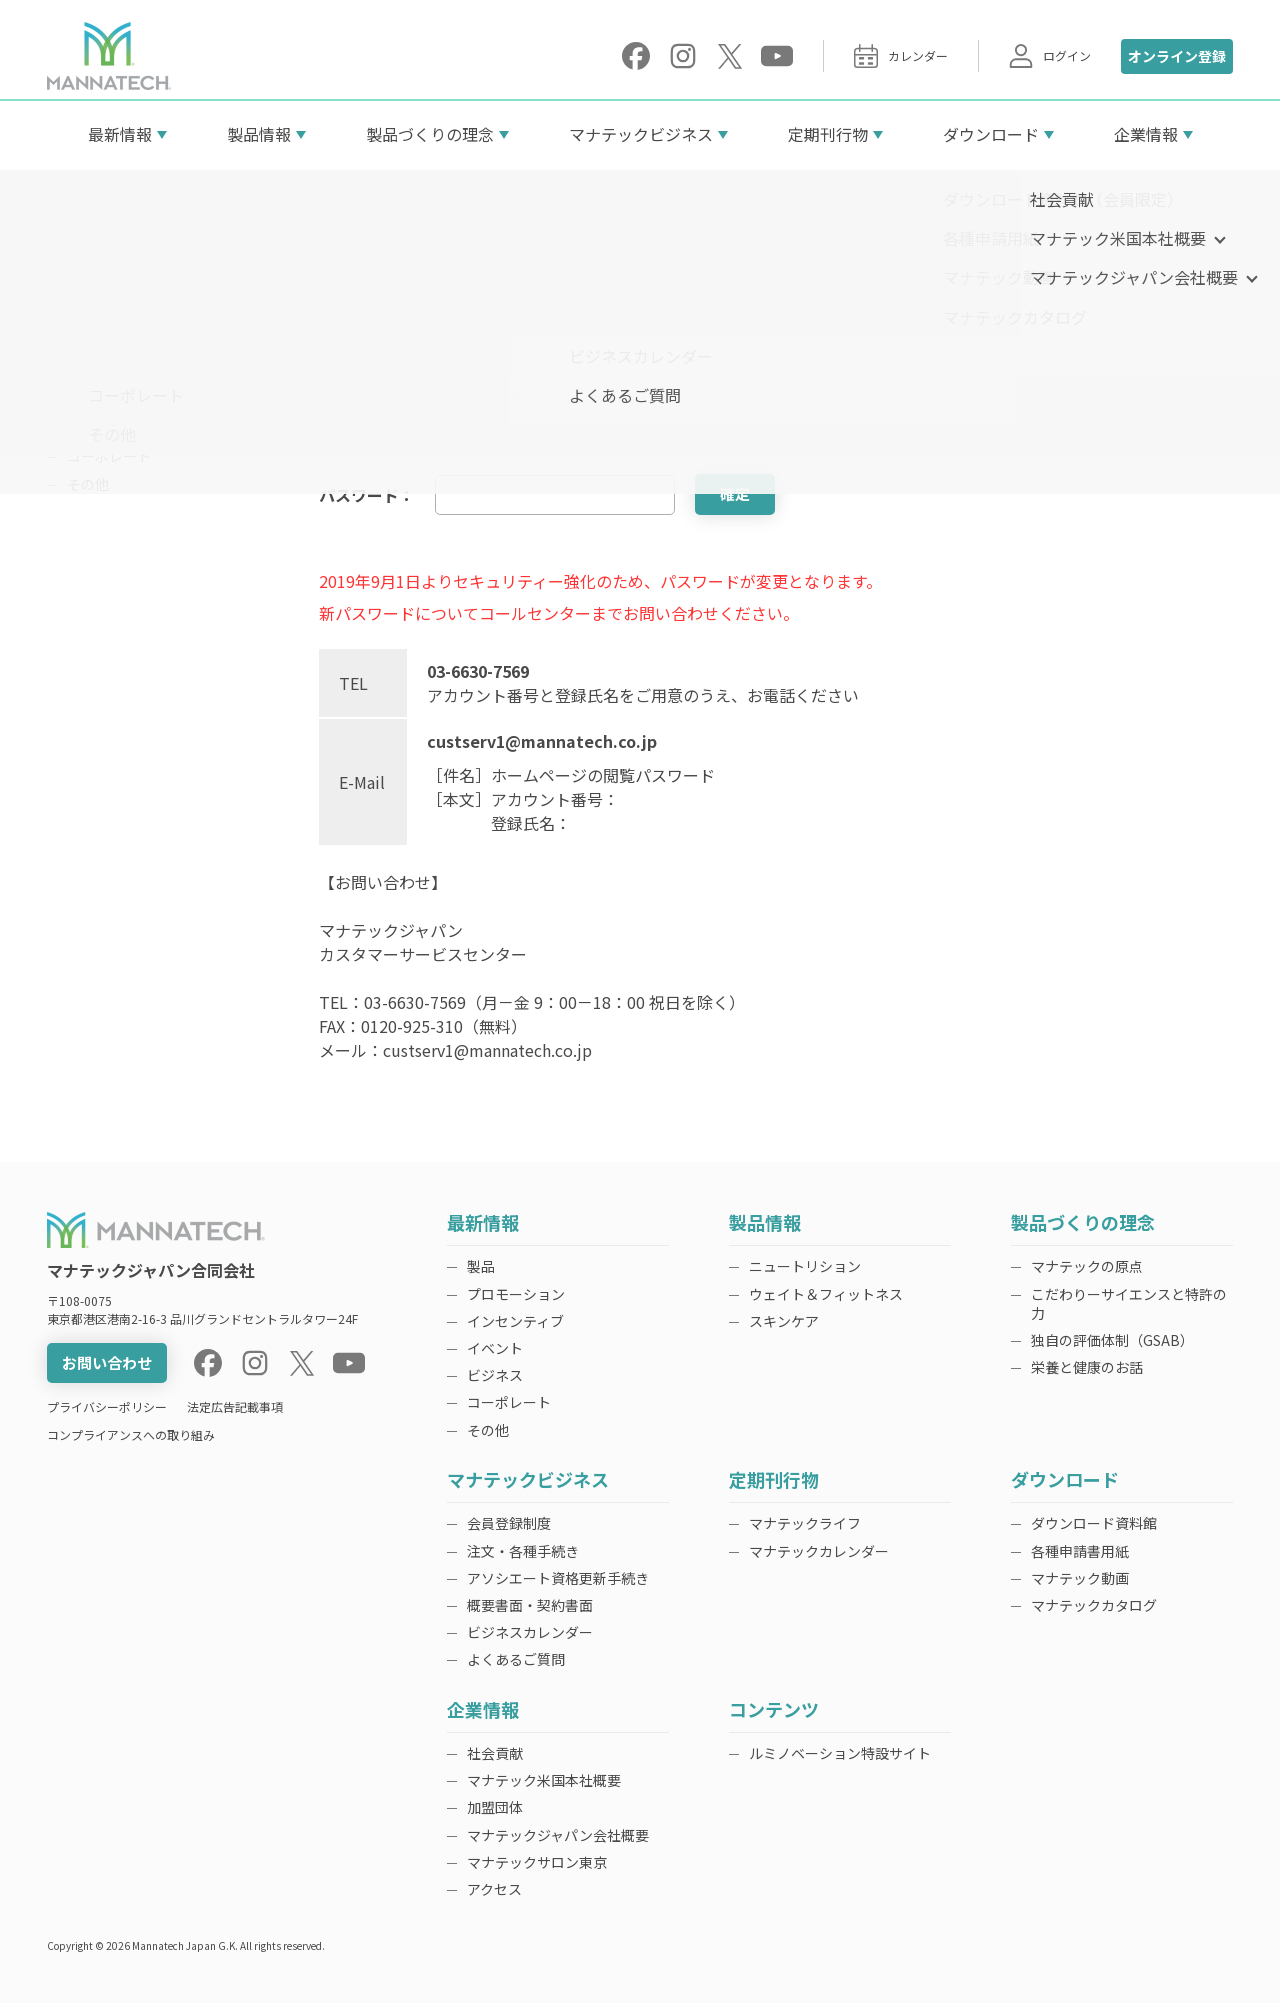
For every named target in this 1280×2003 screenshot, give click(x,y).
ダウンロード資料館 (1094, 1523)
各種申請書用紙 (1080, 1551)
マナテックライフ (805, 1523)
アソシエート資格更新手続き (558, 1578)
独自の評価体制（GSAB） (1112, 1340)
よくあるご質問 (516, 1659)
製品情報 (259, 134)
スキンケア (784, 1321)
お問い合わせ (107, 1362)
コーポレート (109, 456)
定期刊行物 (828, 134)
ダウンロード (991, 134)
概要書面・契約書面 (530, 1605)
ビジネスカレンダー (530, 1632)
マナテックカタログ (1094, 1605)
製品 (81, 318)
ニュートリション (805, 1266)
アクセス (494, 1889)
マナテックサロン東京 (537, 1862)
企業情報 (1146, 134)
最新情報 (120, 134)
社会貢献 (495, 1753)
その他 (88, 484)
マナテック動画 (1080, 1578)
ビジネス (95, 429)
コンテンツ (774, 1710)
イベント (95, 401)
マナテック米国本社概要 (544, 1780)
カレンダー (901, 56)
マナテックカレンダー (819, 1551)
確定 (735, 493)
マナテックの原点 (1087, 1266)
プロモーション (116, 346)
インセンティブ (115, 373)
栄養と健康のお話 (1087, 1367)
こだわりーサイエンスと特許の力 (1129, 1303)
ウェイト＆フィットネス (826, 1294)
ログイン (1050, 56)
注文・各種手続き (523, 1551)
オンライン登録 (1177, 56)
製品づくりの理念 (430, 134)
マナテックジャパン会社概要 (558, 1835)
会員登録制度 (509, 1523)
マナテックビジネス (641, 134)
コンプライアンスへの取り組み (131, 1434)
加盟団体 (495, 1807)
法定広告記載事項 (235, 1406)
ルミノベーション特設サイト (840, 1753)
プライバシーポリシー (107, 1406)
